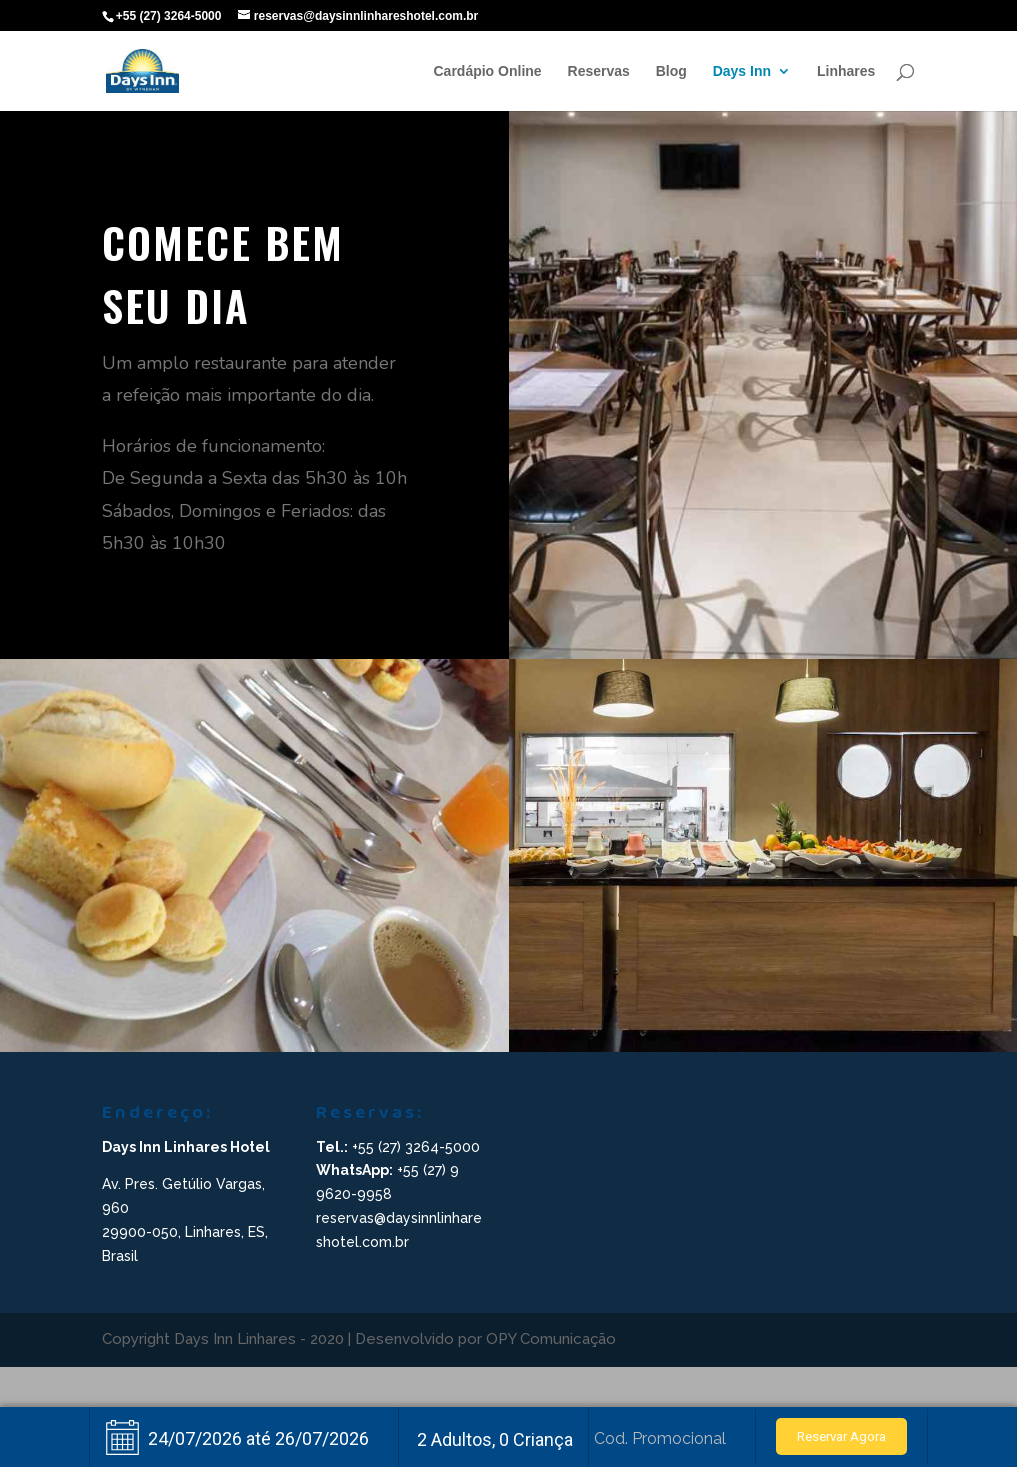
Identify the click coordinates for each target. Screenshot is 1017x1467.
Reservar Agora (841, 1436)
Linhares (846, 71)
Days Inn (742, 71)
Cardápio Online (488, 71)
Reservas (599, 71)
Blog (671, 71)
